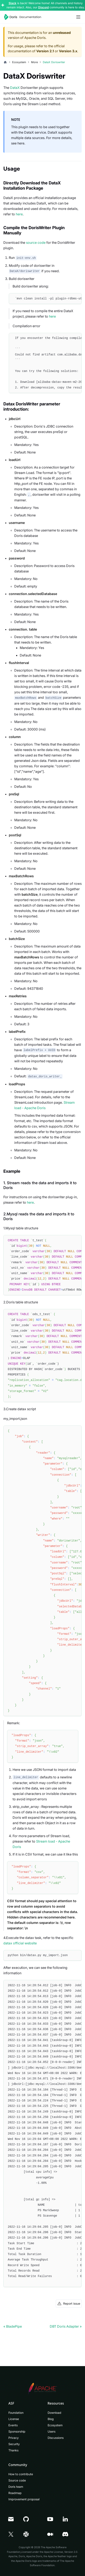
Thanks (13, 2450)
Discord (43, 7)
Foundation (16, 2412)
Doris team (15, 2486)
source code (36, 242)
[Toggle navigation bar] (78, 16)
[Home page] (5, 62)
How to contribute (20, 2474)
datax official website (20, 1943)
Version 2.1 (45, 51)
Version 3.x (68, 51)
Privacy (13, 2437)
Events (13, 2425)
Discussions (56, 2437)
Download (54, 2412)
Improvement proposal (23, 2499)
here (19, 214)
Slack (12, 3)
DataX (15, 88)
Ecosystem (55, 2425)
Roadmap (15, 2493)
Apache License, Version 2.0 (60, 2551)
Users (51, 2431)
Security (14, 2444)
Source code (17, 2480)
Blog (51, 2419)
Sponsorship (16, 2431)
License (13, 2419)
